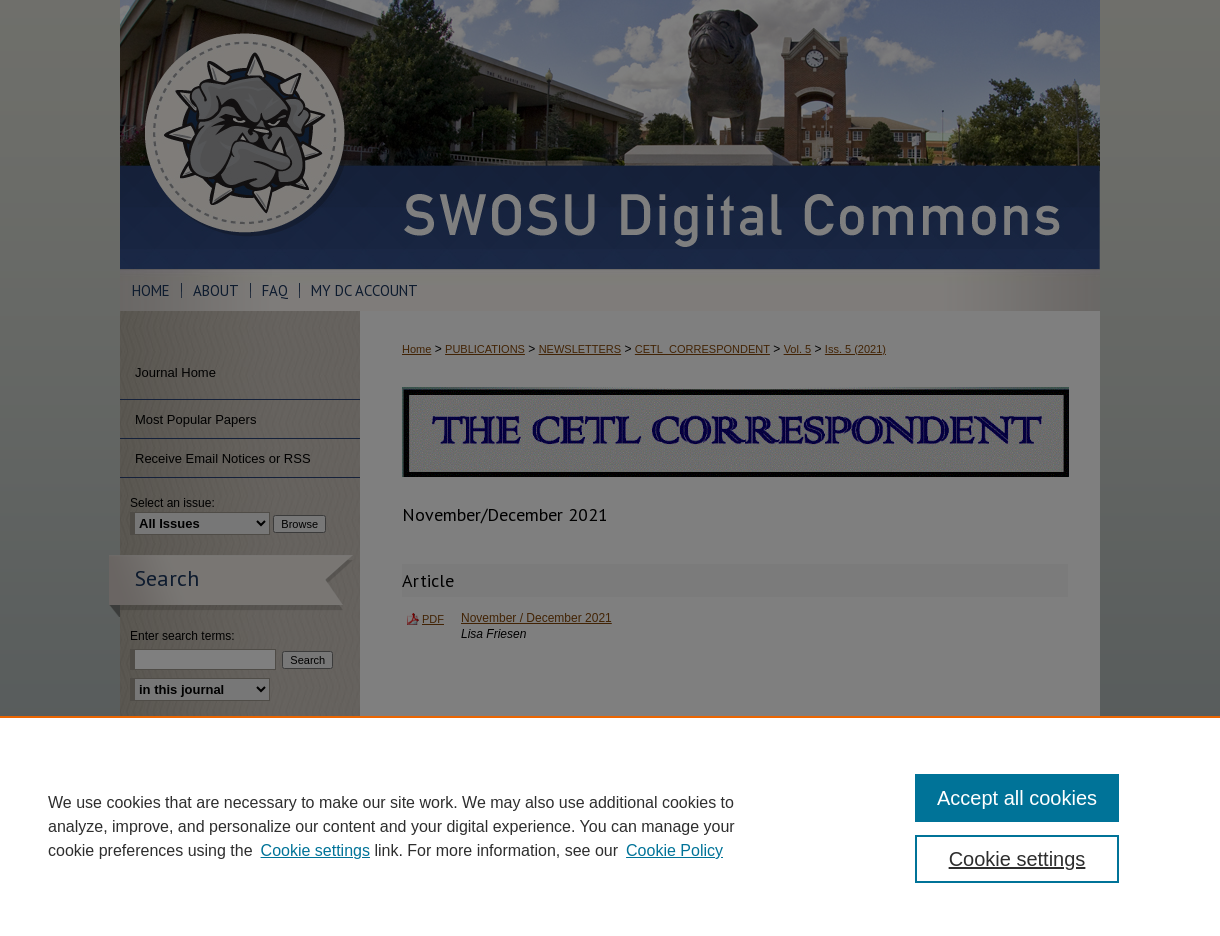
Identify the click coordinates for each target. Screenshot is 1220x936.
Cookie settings (315, 850)
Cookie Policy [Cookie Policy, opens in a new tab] (674, 850)
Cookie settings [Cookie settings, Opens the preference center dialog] (1017, 859)
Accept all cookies (1017, 798)
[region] (610, 826)
